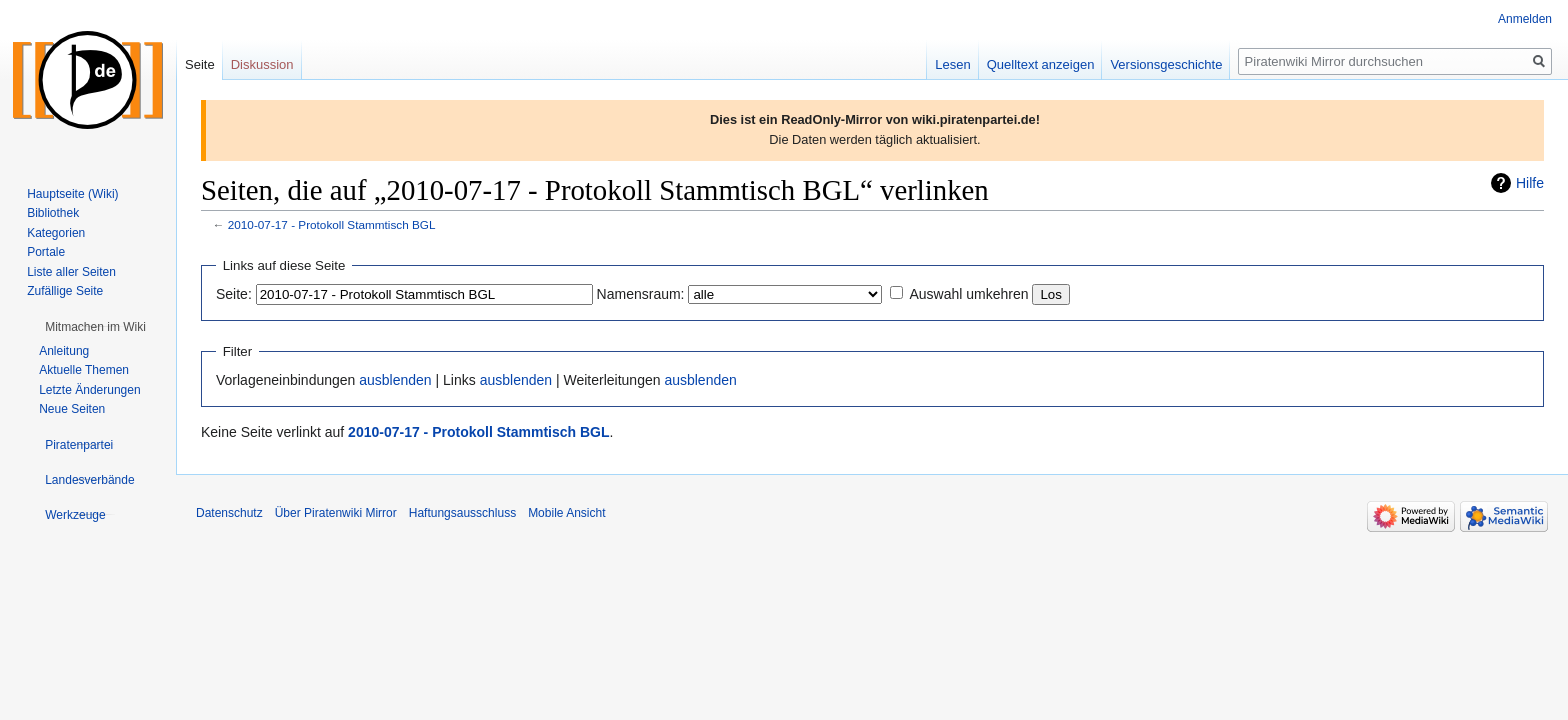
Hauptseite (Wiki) (72, 194)
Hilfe (1530, 183)
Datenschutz (229, 513)
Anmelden (1525, 19)
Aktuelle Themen (84, 370)
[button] (95, 327)
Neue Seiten (72, 409)
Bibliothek (53, 213)
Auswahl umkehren (968, 294)
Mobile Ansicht (566, 513)
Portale (46, 252)
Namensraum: (641, 294)
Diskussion (262, 64)
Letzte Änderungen (89, 390)
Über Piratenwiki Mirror (336, 513)
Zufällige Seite (65, 291)
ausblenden (395, 380)
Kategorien (56, 233)
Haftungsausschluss (462, 513)
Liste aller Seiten (71, 272)
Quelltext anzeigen (1041, 64)
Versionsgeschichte (1166, 64)
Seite (200, 64)
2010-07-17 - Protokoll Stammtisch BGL (332, 224)
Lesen (952, 64)
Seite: (234, 294)
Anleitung (64, 351)
